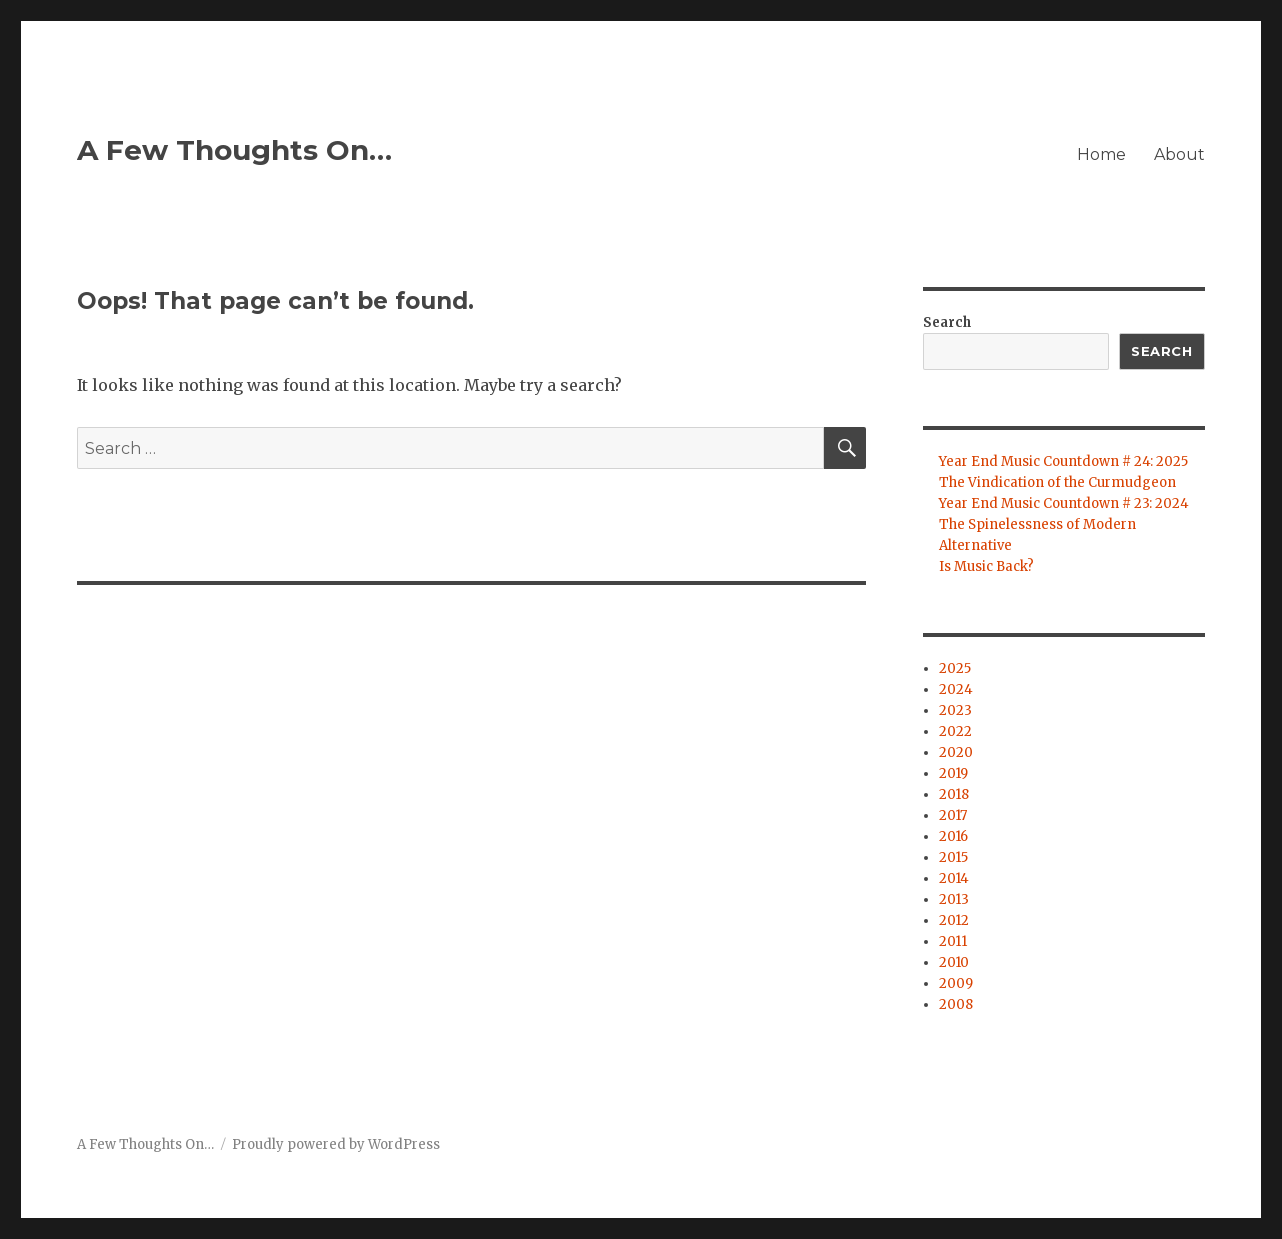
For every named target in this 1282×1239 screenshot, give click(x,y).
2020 (956, 752)
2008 (956, 1004)
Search (947, 322)
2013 (954, 899)
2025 (955, 668)
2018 (954, 794)
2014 (954, 878)
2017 (953, 815)
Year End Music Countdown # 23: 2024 (1064, 503)
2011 (953, 941)
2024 (956, 689)
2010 (954, 962)
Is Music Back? (986, 566)
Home (1101, 154)
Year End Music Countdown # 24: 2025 (1063, 461)
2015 (953, 857)
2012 (954, 920)
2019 (953, 773)
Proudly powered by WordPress (336, 1144)
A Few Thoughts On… (234, 150)
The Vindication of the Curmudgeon (1057, 482)
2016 (953, 836)
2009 (956, 983)
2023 (955, 710)
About (1179, 154)
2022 (955, 731)
